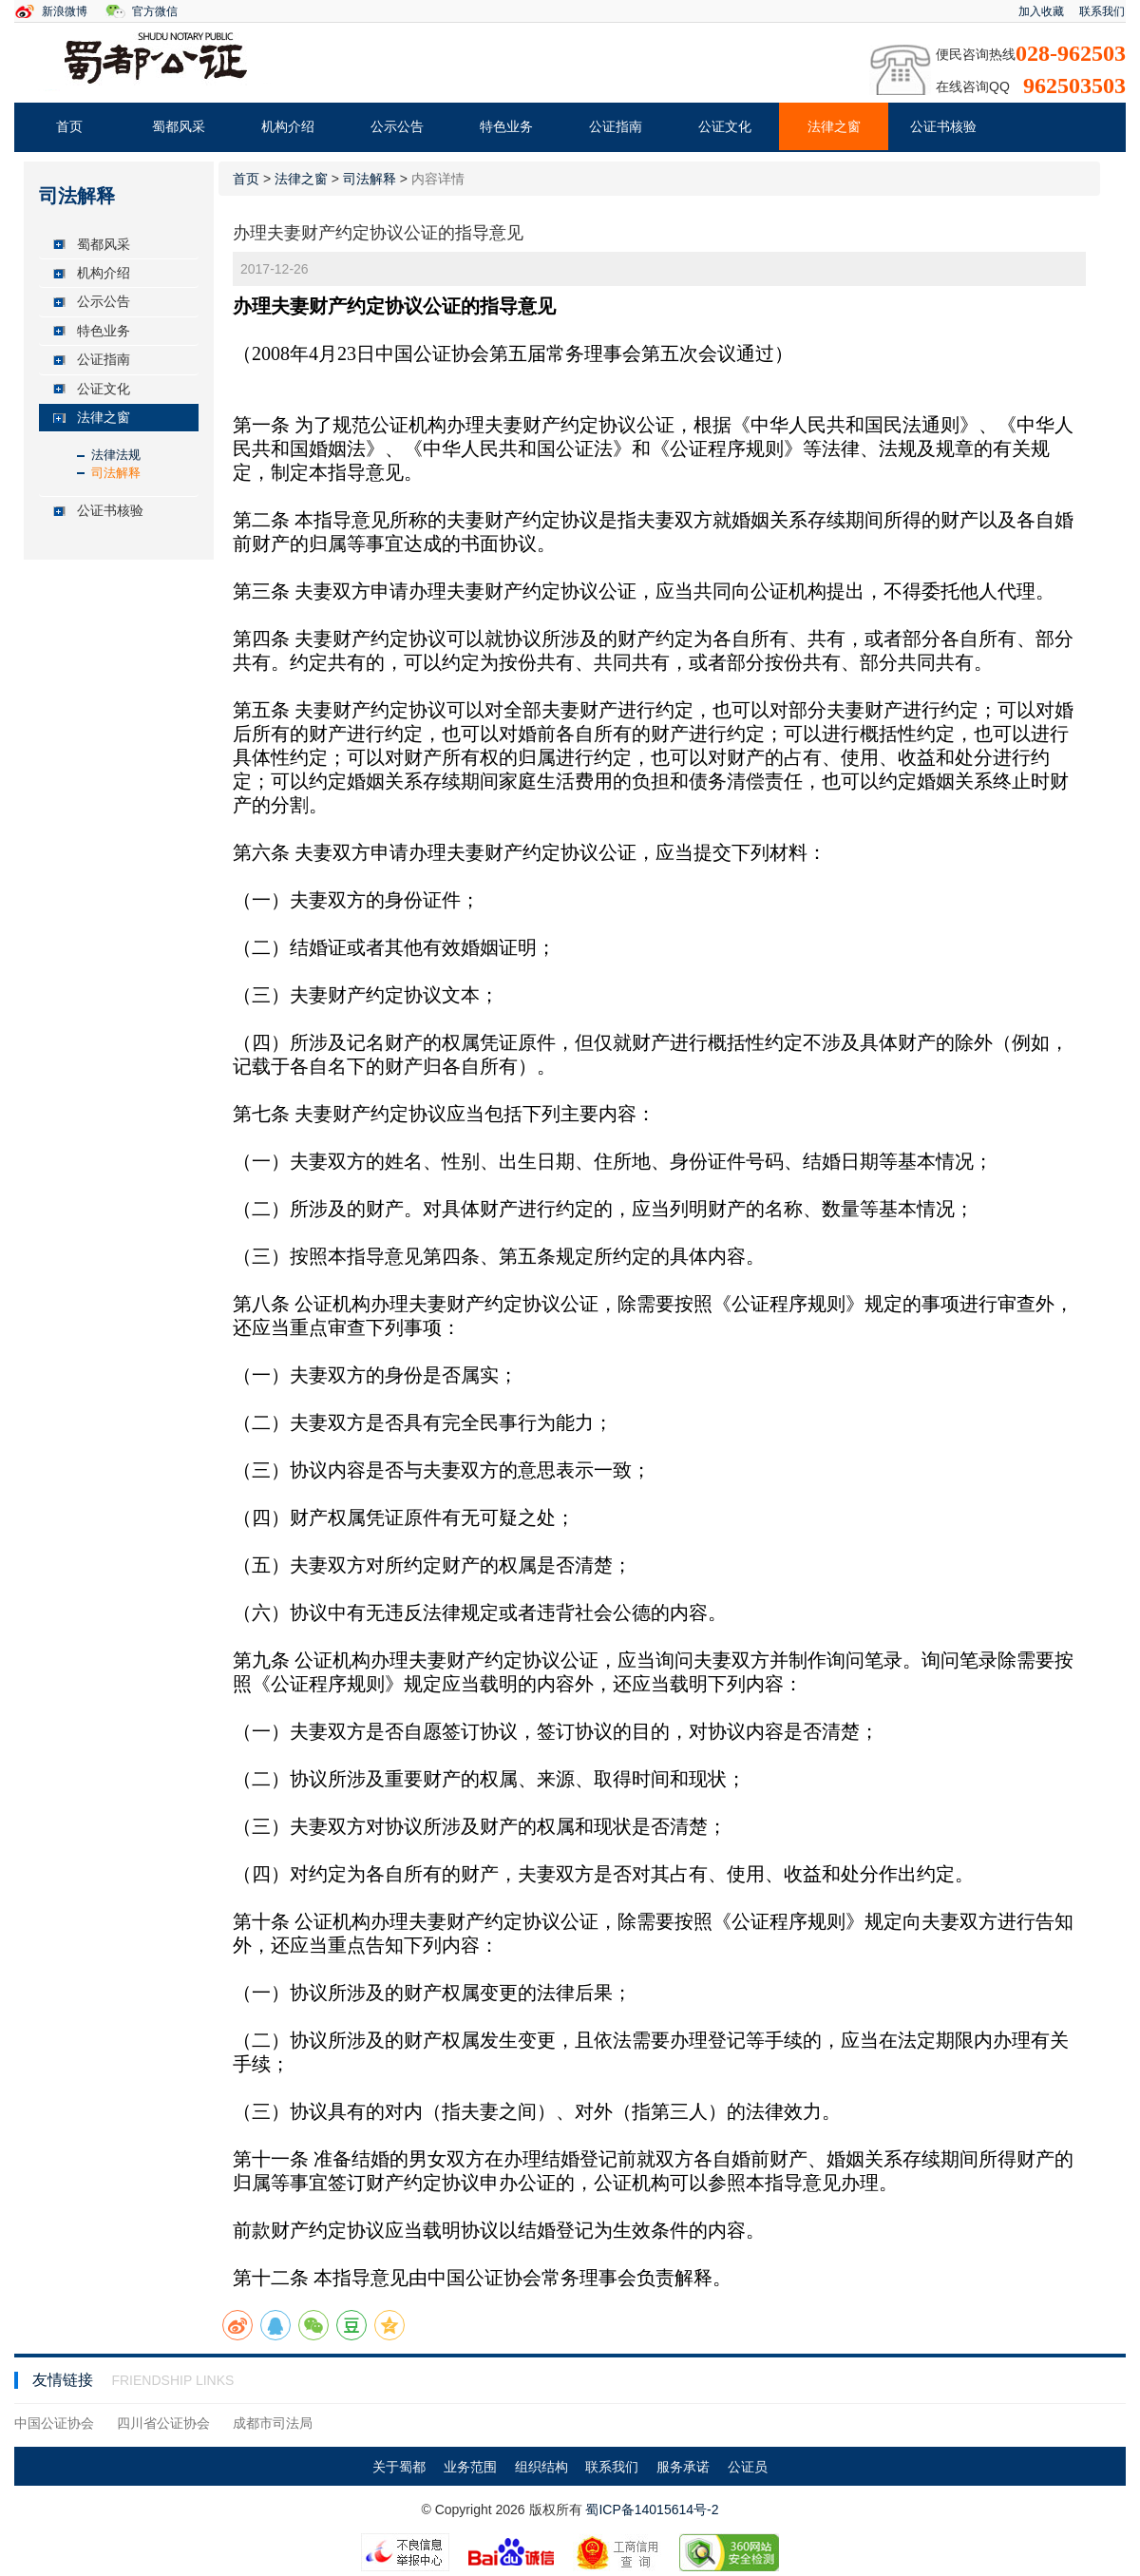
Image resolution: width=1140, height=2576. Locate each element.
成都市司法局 (273, 2423)
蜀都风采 (178, 126)
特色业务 (506, 126)
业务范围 (470, 2466)
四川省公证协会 (163, 2423)
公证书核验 (943, 126)
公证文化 (724, 126)
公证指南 (615, 126)
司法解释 (116, 473)
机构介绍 (287, 126)
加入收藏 (1041, 11)
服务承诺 (683, 2466)
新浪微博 (64, 11)
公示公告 (397, 126)
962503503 (1074, 85)
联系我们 (1102, 11)
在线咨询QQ (973, 86)
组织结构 (541, 2466)
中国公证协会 (54, 2423)
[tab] (119, 244)
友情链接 (64, 2380)
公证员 (748, 2466)
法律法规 (116, 455)
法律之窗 (834, 126)
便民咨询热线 (976, 54)
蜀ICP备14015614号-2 (651, 2509)
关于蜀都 (399, 2466)
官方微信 (155, 11)
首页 (69, 126)
